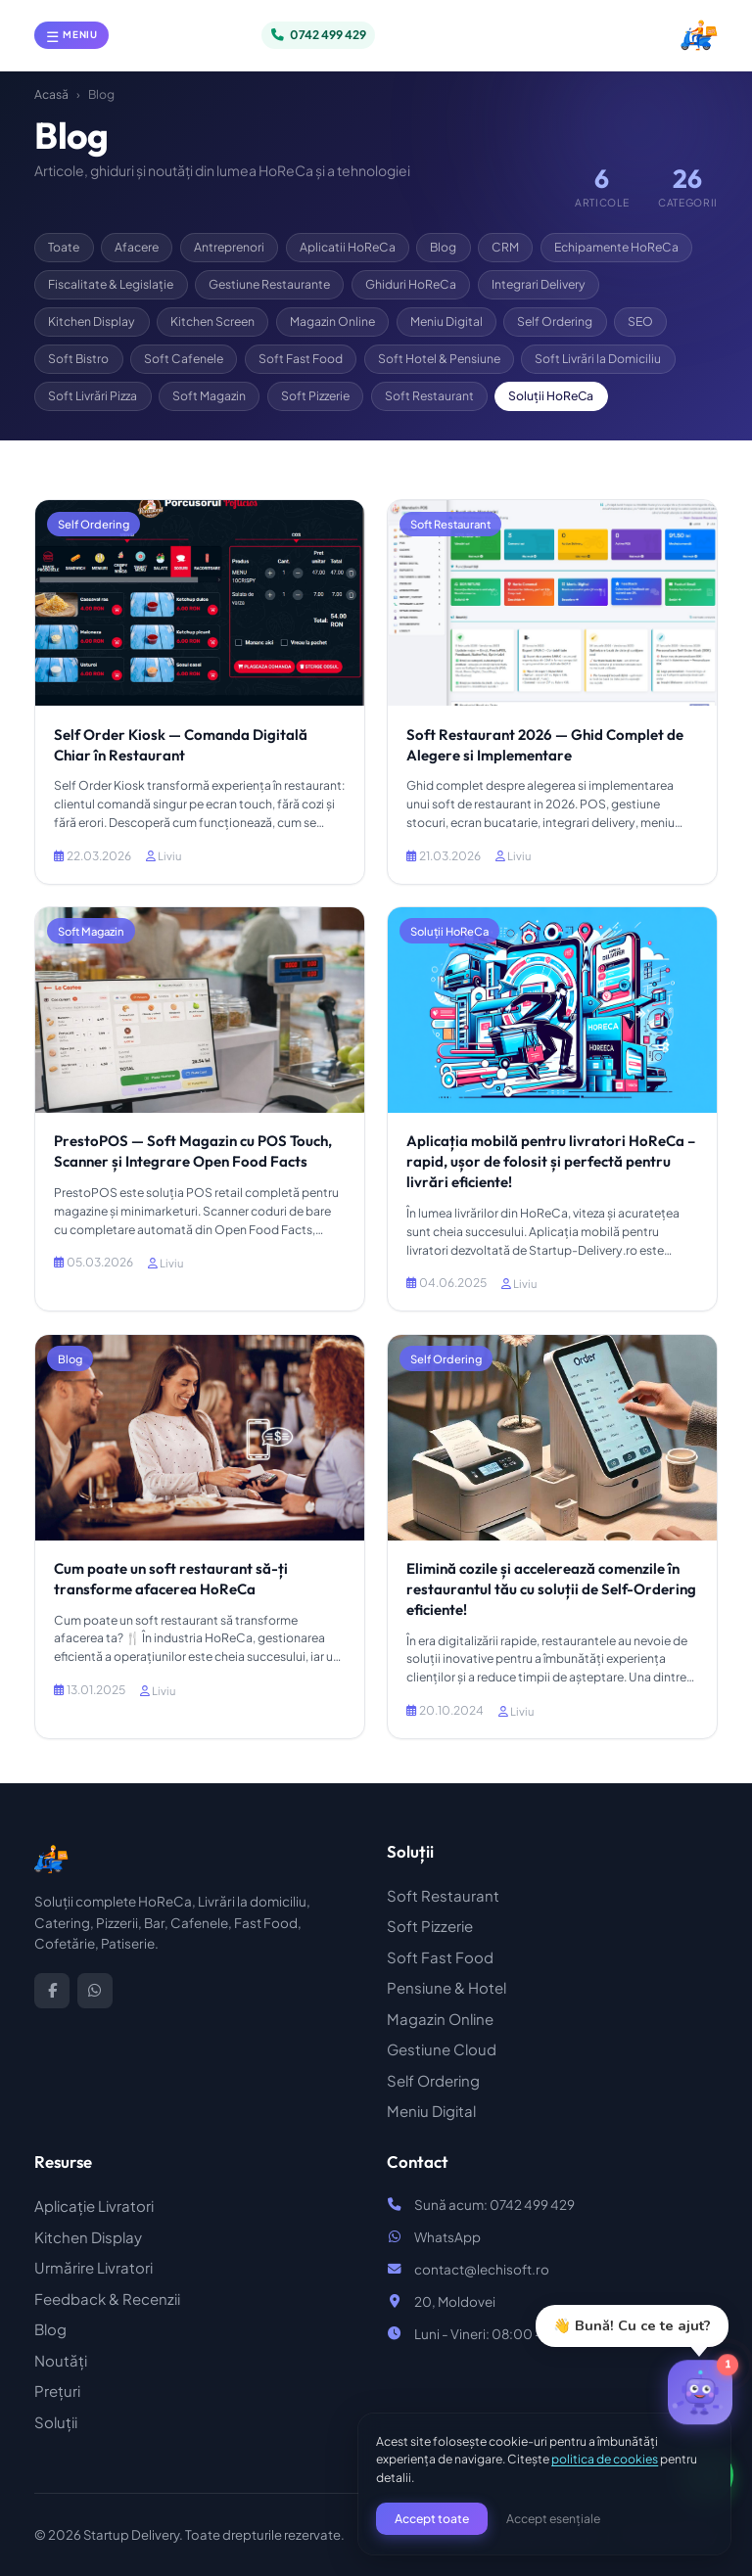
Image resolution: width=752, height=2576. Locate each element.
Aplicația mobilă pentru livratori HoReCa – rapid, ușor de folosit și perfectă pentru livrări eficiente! (550, 1161)
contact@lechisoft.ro (481, 2269)
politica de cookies (604, 2458)
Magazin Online (332, 321)
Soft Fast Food (300, 358)
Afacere (137, 246)
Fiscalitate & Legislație (110, 284)
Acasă (51, 94)
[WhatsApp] (95, 1990)
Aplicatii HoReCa (348, 246)
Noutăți (60, 2360)
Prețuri (57, 2390)
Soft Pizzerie (315, 395)
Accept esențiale (553, 2518)
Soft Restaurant (429, 395)
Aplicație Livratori (94, 2205)
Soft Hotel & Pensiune (439, 358)
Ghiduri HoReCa (410, 284)
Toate (63, 246)
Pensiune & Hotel (446, 1987)
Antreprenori (229, 246)
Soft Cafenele (183, 358)
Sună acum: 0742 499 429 (494, 2204)
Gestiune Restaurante (269, 284)
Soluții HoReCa (550, 395)
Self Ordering (554, 321)
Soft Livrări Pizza (92, 395)
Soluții (55, 2422)
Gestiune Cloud (441, 2049)
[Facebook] (52, 1990)
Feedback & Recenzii (107, 2298)
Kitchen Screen (212, 321)
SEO (640, 321)
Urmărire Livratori (93, 2267)
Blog (443, 246)
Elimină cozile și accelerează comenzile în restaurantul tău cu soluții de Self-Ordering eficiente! (551, 1589)
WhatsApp (447, 2237)
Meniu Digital (446, 321)
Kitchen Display (91, 321)
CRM (505, 246)
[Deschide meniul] (71, 35)
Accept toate (432, 2518)
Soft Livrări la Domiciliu (598, 358)
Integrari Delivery (539, 284)
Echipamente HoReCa (616, 246)
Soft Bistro (78, 358)
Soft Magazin (209, 395)
